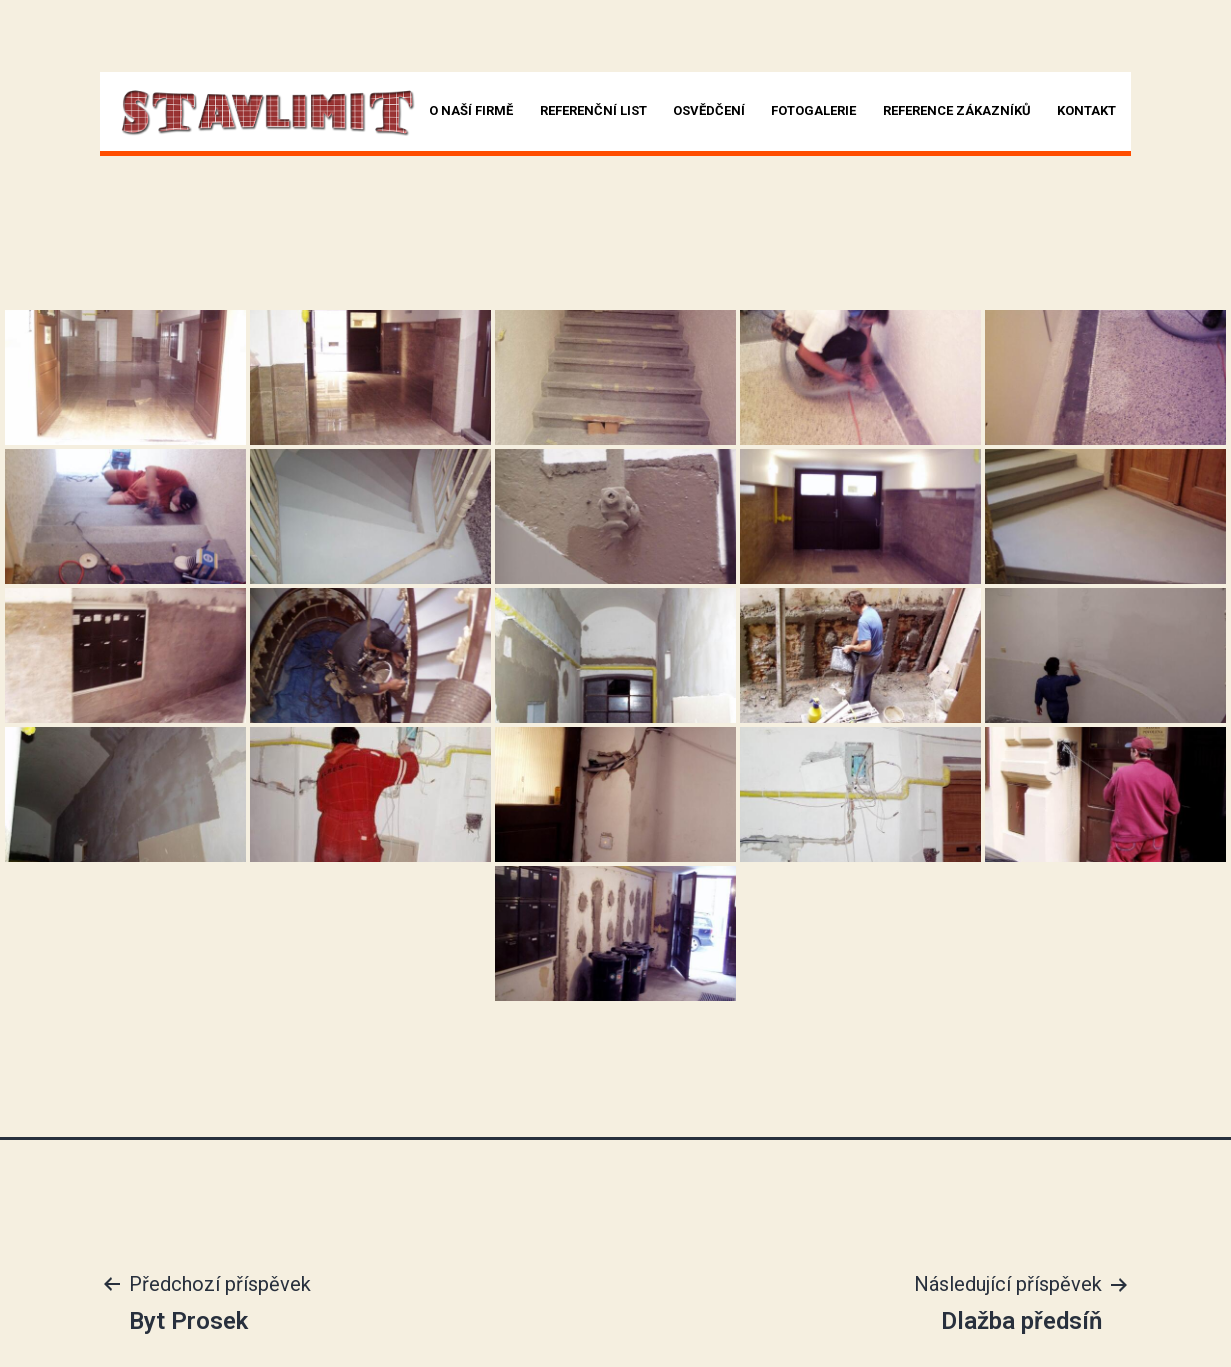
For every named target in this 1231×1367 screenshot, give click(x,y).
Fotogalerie (813, 110)
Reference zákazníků (957, 110)
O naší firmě (471, 110)
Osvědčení (709, 110)
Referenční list (593, 110)
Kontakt (1086, 110)
